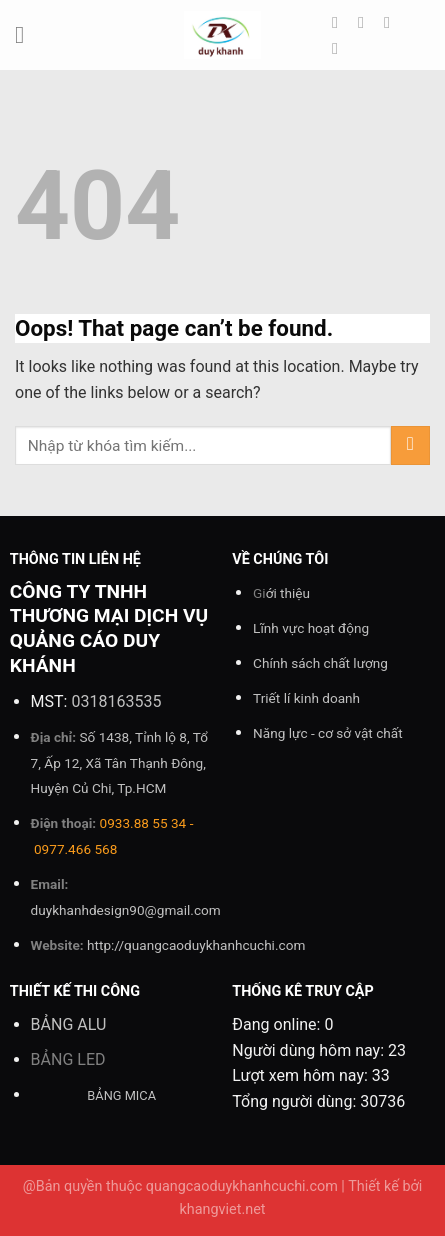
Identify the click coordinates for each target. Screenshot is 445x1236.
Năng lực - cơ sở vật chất (328, 733)
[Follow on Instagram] (366, 22)
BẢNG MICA (121, 1095)
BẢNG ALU (69, 1024)
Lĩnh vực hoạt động (311, 628)
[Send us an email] (340, 48)
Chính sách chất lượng (320, 663)
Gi (281, 593)
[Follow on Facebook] (340, 22)
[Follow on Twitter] (392, 22)
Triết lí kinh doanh (306, 698)
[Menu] (27, 34)
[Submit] (410, 445)
